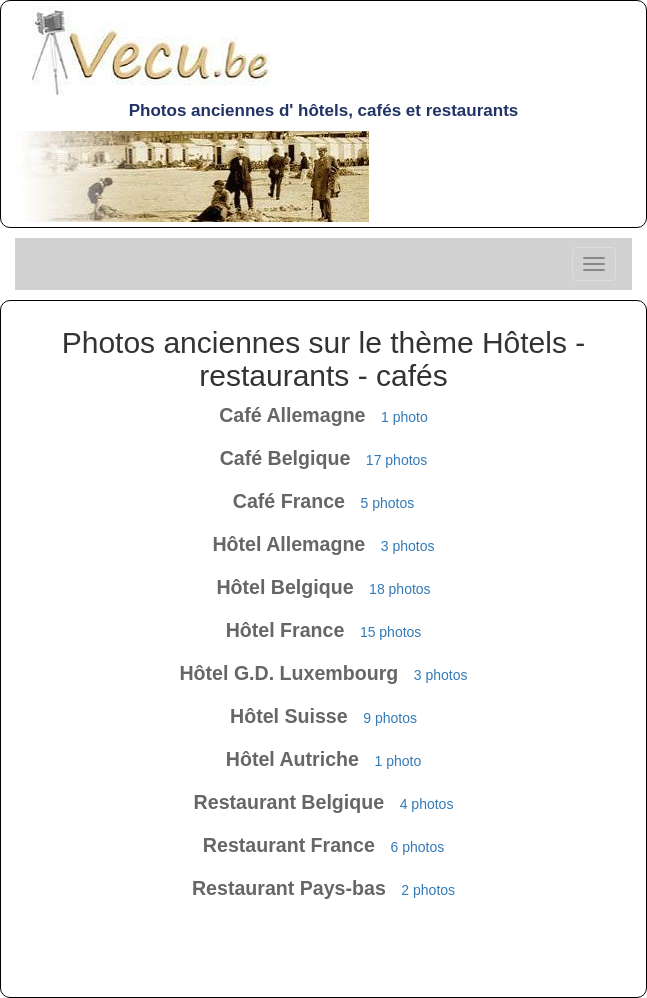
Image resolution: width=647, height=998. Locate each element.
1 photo (404, 417)
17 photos (397, 460)
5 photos (388, 503)
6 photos (417, 847)
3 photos (408, 546)
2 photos (428, 890)
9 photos (390, 718)
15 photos (391, 632)
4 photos (427, 804)
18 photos (400, 589)
